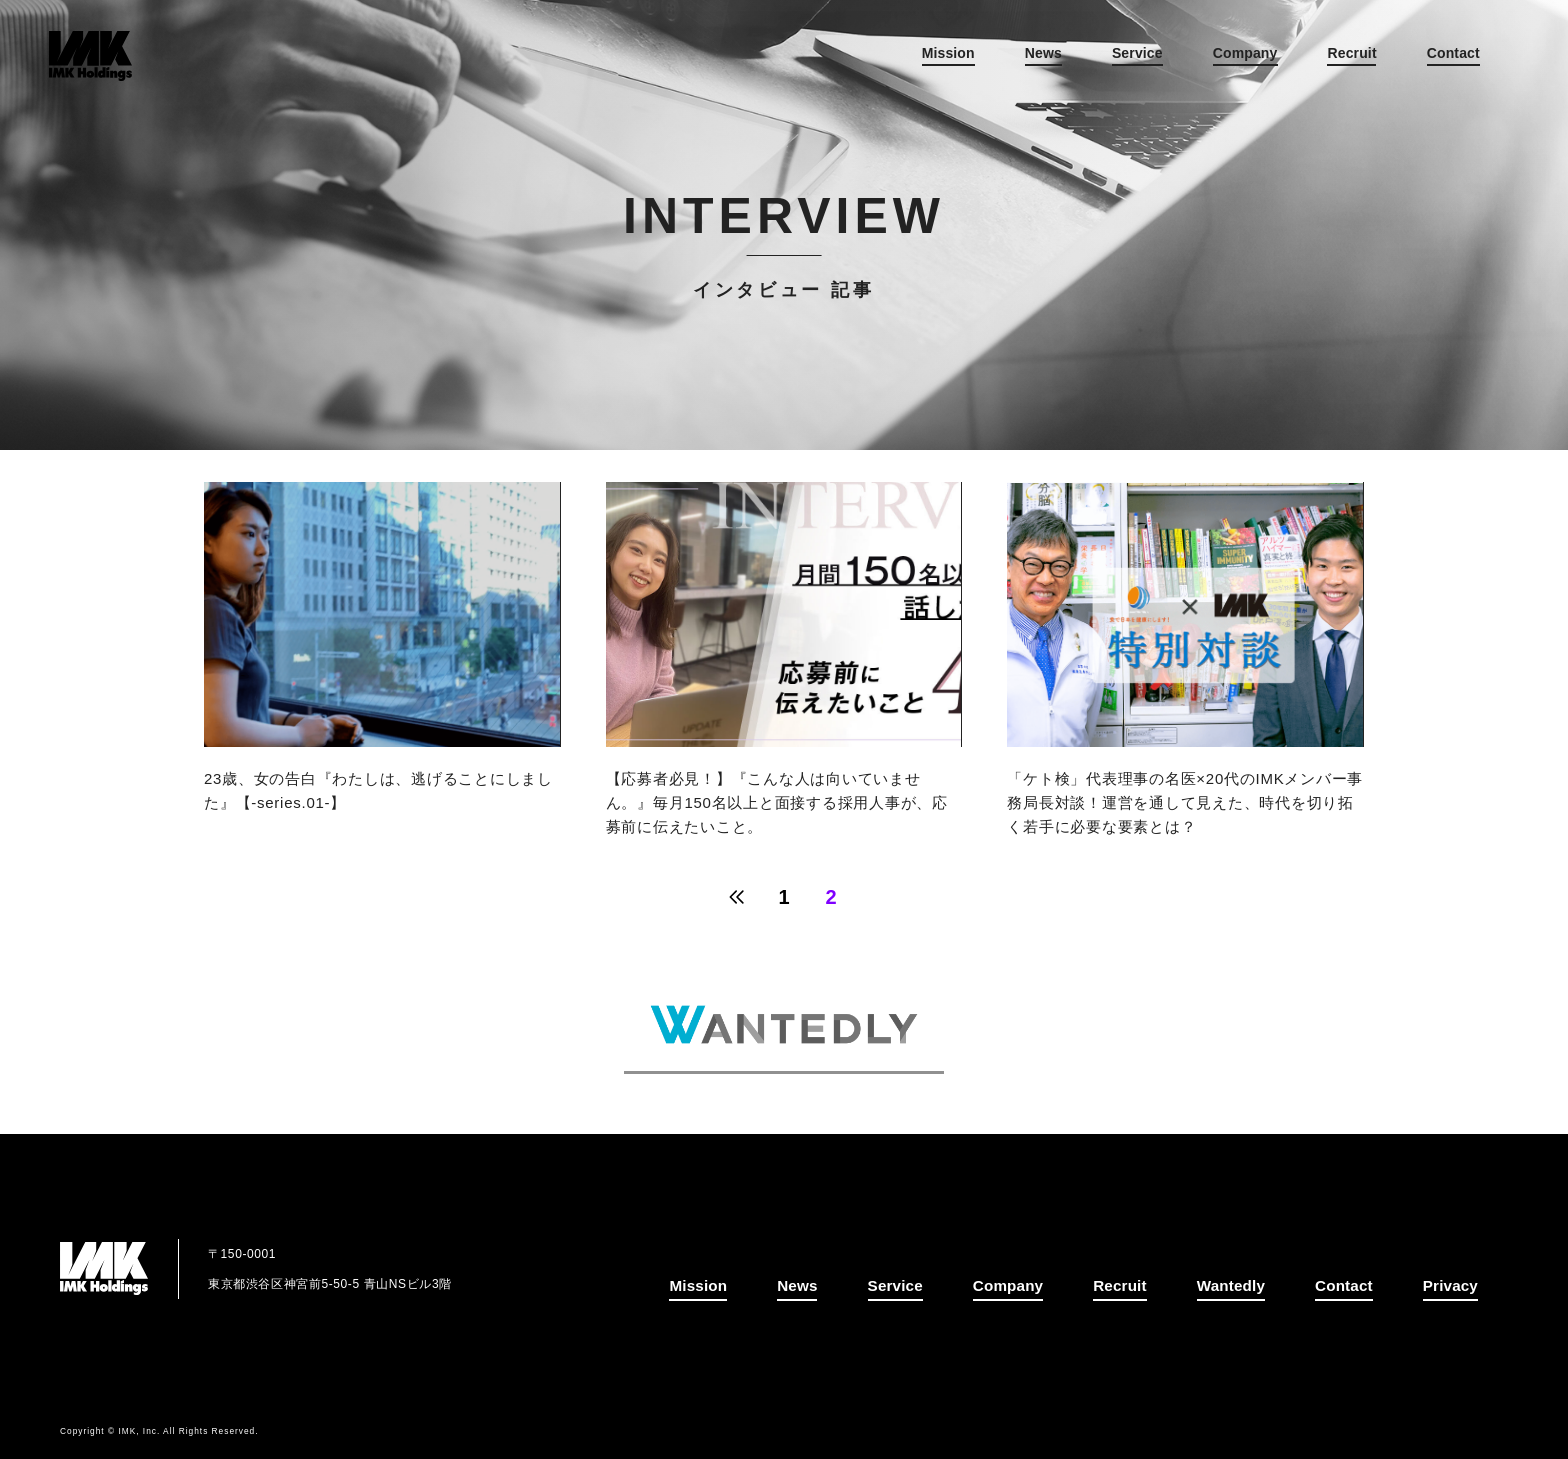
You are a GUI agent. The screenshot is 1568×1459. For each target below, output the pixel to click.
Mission (916, 61)
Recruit (1320, 61)
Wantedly (1242, 1287)
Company (1213, 61)
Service (1105, 61)
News (1011, 61)
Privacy (1452, 1287)
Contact (1421, 61)
